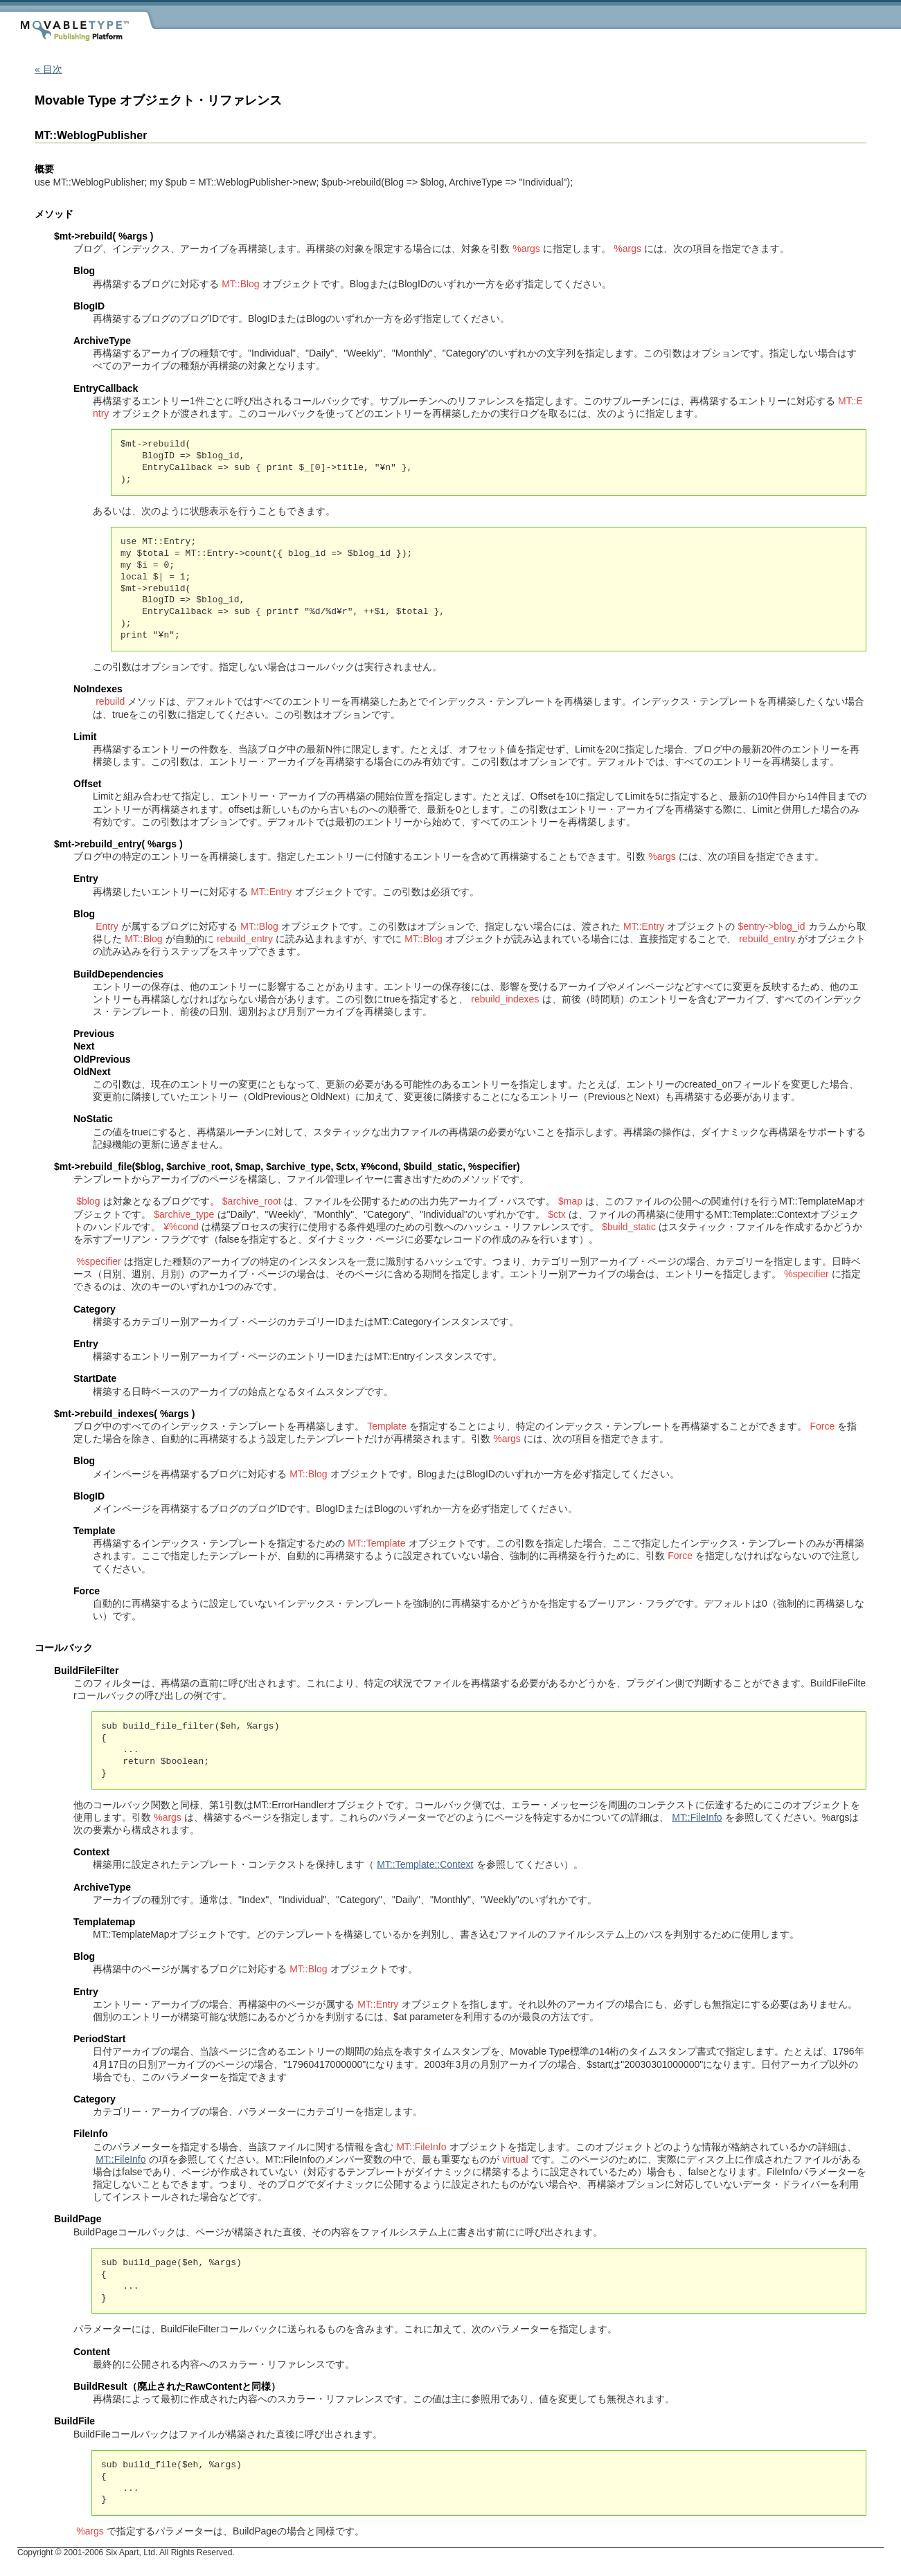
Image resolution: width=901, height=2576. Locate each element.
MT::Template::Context (425, 1864)
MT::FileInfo (697, 1817)
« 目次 (48, 69)
